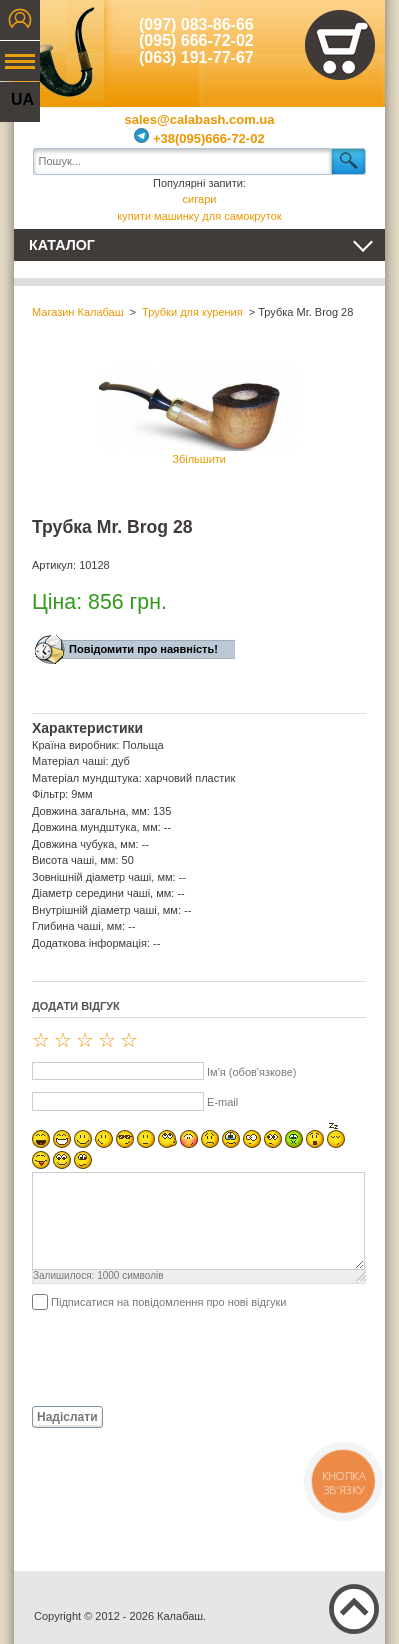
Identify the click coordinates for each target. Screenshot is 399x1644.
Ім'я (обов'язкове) (251, 1072)
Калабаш (59, 50)
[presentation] (184, 1357)
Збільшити (199, 413)
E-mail (222, 1102)
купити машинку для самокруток (199, 216)
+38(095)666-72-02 (199, 138)
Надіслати (67, 1417)
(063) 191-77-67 (196, 57)
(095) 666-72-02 (196, 40)
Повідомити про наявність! (143, 649)
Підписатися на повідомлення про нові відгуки (168, 1302)
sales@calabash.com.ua (200, 119)
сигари (200, 199)
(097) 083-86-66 (196, 24)
